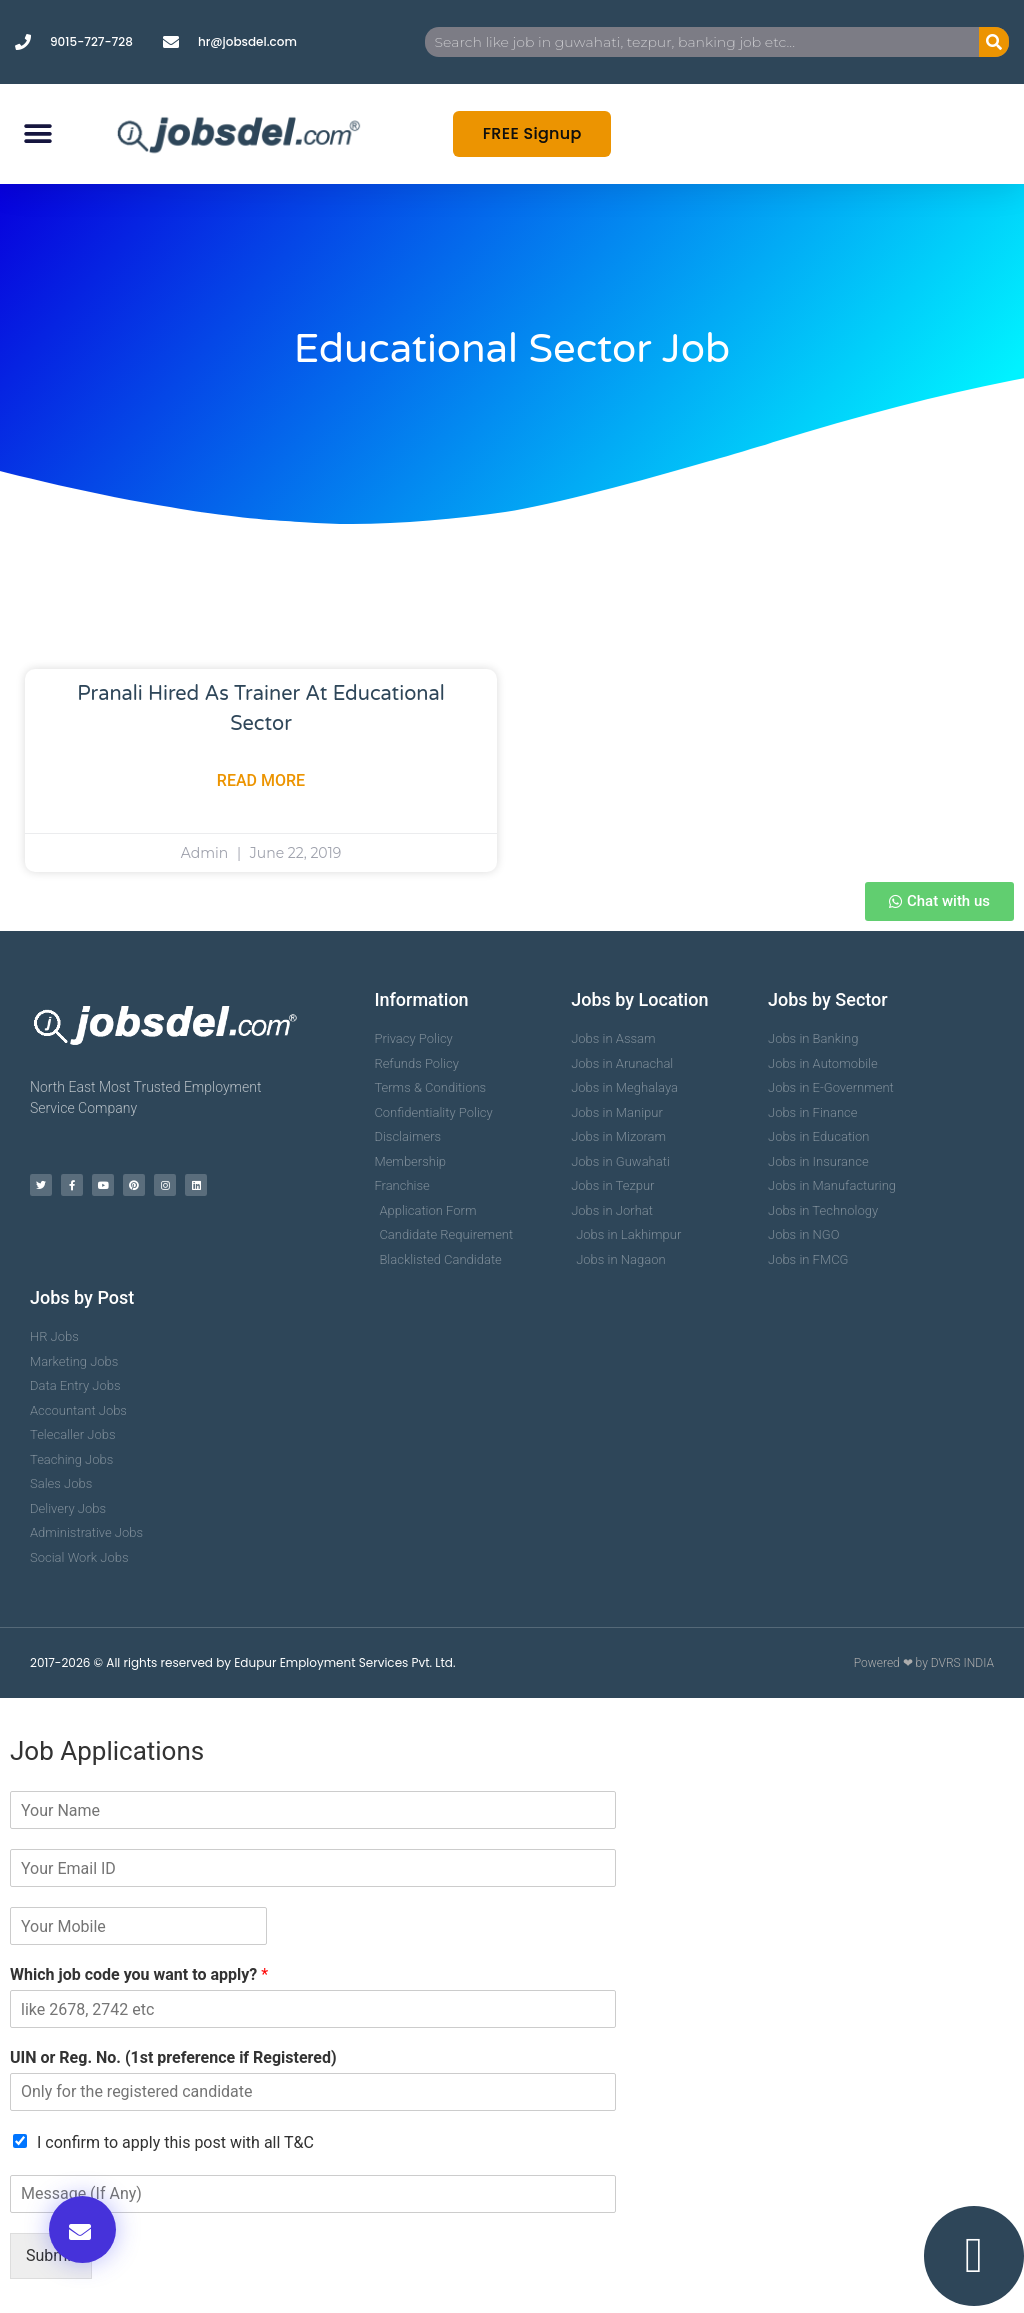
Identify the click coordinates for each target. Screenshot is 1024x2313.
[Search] (994, 42)
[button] (37, 134)
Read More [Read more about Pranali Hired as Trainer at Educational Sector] (261, 780)
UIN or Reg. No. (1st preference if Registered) (173, 2057)
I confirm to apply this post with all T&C (175, 2142)
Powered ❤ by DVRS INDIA (924, 1663)
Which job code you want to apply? (139, 1974)
